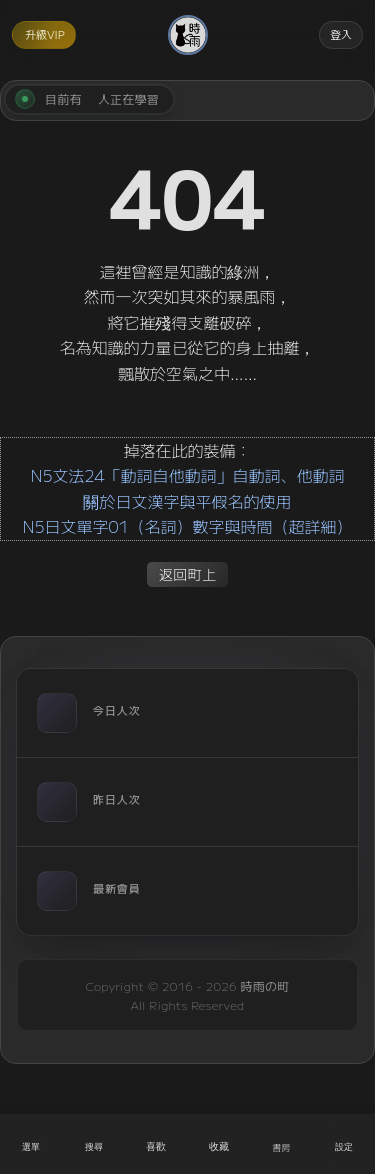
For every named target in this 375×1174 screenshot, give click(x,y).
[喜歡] (156, 1144)
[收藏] (219, 1144)
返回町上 (188, 573)
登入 (341, 34)
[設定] (344, 1144)
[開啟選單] (31, 1144)
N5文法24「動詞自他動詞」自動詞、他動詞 (187, 475)
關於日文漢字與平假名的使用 (187, 501)
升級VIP (45, 34)
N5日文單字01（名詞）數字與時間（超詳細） (187, 526)
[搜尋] (94, 1144)
